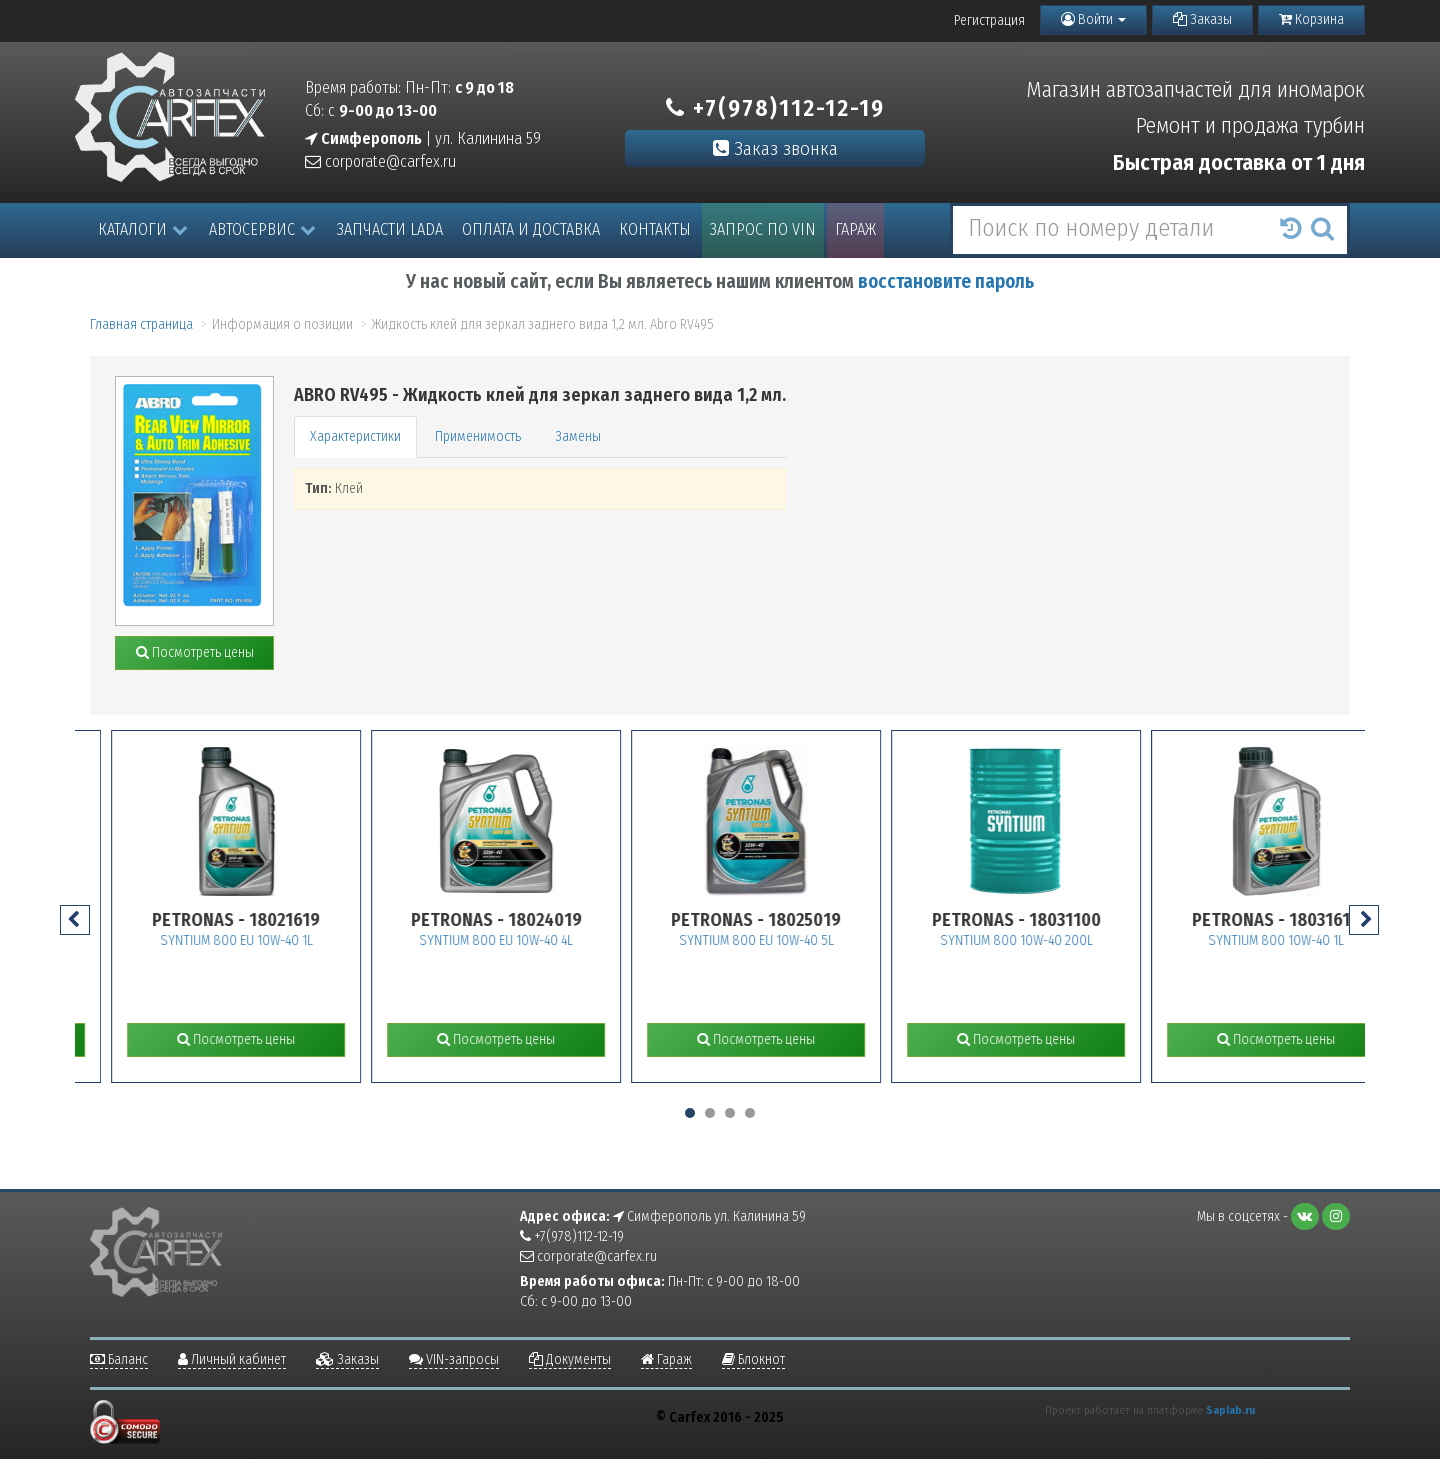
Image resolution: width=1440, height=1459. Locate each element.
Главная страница (141, 324)
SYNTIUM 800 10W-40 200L (1053, 940)
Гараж (855, 229)
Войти (1093, 19)
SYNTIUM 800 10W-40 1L (1314, 940)
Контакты (655, 229)
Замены (578, 436)
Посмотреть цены (195, 652)
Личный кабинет (232, 1359)
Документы (570, 1359)
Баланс (119, 1359)
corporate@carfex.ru (380, 161)
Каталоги (143, 229)
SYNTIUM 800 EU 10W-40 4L (534, 940)
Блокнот (753, 1359)
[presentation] (75, 920)
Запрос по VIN (763, 229)
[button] (690, 1113)
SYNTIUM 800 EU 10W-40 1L (273, 940)
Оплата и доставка (531, 229)
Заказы (1202, 19)
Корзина (1311, 19)
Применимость (478, 436)
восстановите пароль (946, 281)
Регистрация (989, 20)
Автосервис (262, 229)
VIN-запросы (454, 1359)
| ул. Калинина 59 (423, 138)
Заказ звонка (775, 148)
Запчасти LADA (390, 229)
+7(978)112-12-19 (775, 108)
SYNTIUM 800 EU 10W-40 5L (793, 940)
